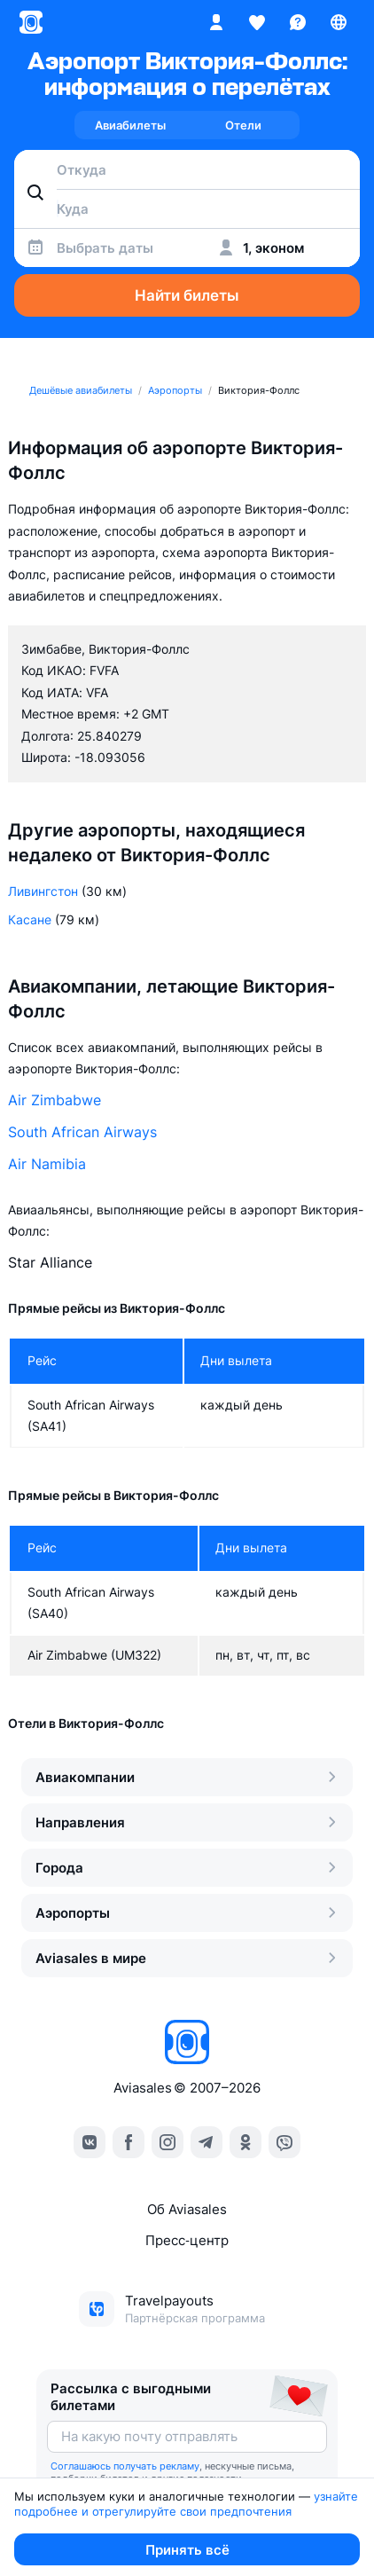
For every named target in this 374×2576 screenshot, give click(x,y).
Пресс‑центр (186, 2240)
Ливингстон (43, 891)
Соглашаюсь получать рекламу (125, 2466)
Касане (29, 919)
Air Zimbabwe (54, 1100)
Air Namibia (47, 1164)
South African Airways (82, 1132)
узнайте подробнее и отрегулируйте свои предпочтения (188, 2503)
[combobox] (187, 169)
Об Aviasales (187, 2209)
